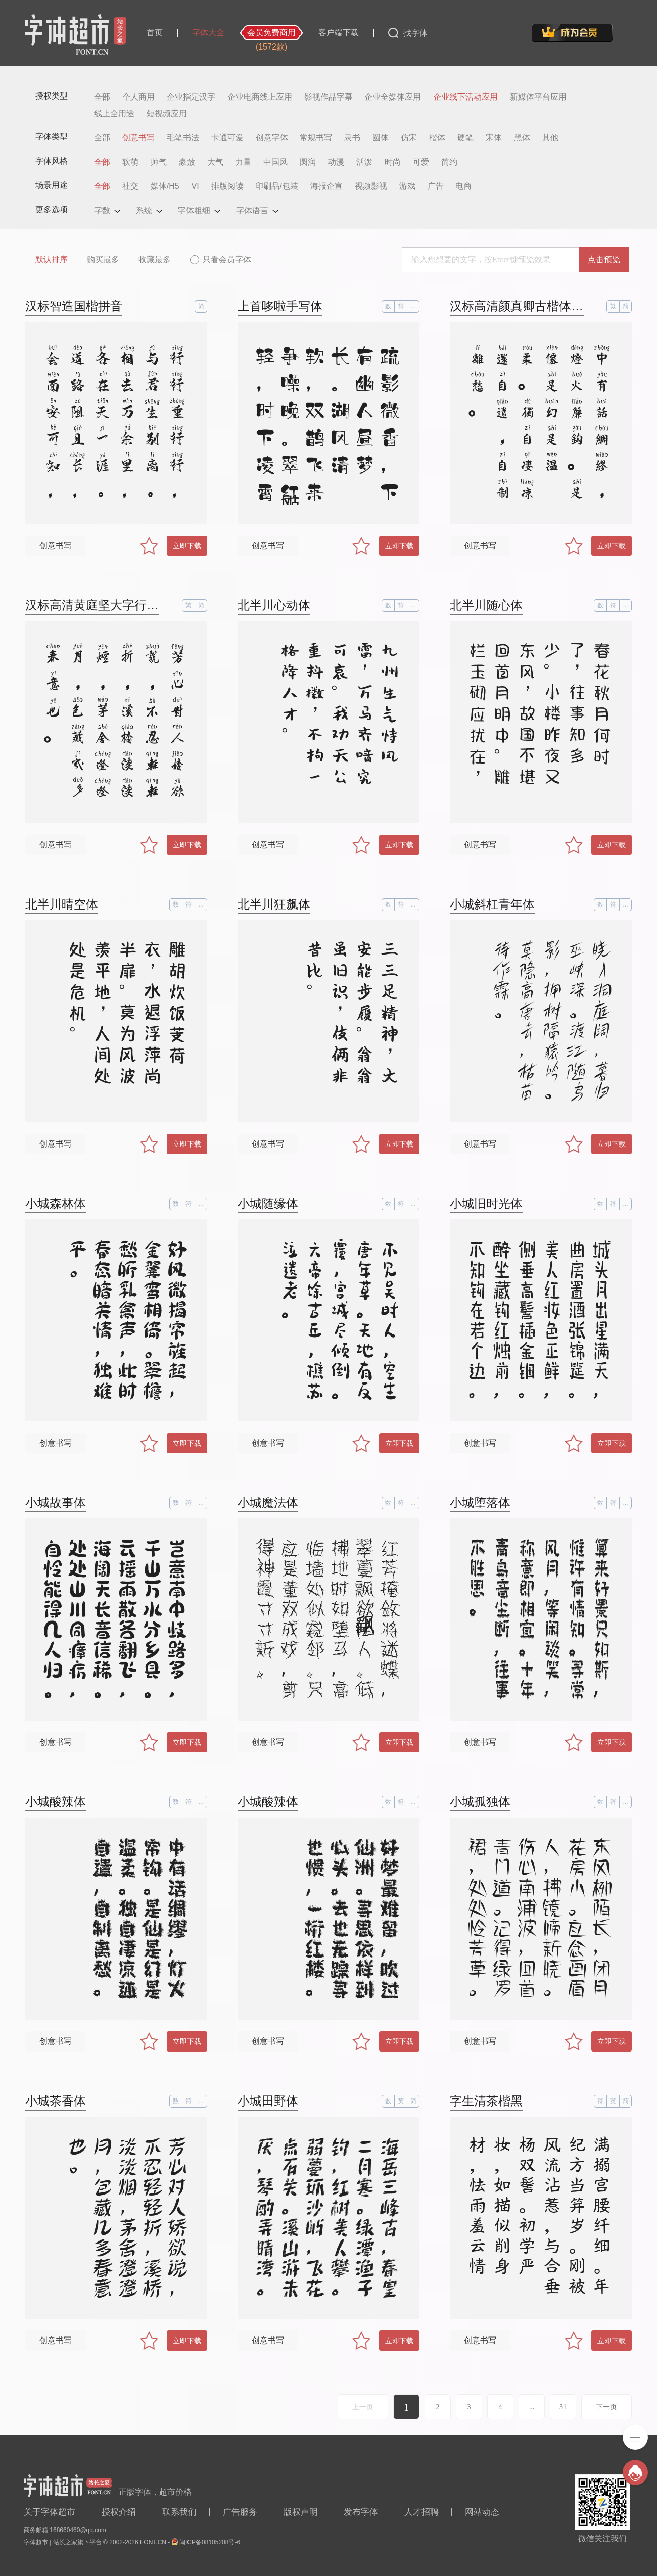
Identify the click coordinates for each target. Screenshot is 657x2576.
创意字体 (272, 138)
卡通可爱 (227, 138)
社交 (130, 186)
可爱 (421, 162)
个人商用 (138, 97)
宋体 (494, 138)
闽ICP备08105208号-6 (209, 2542)
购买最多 (103, 259)
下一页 (606, 2407)
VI (195, 186)
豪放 (187, 162)
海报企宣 (326, 186)
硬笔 (465, 138)
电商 (463, 186)
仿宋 (409, 138)
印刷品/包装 (276, 186)
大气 (215, 162)
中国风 (275, 162)
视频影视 (371, 186)
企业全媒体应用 (392, 97)
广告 (436, 186)
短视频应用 (167, 114)
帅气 (159, 162)
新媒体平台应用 (538, 97)
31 (563, 2407)
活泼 (364, 162)
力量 (243, 162)
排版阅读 (227, 186)
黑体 (522, 138)
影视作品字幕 (328, 97)
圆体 (380, 138)
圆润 (308, 162)
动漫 (336, 162)
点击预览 (604, 259)
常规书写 (316, 138)
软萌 (130, 162)
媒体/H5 (165, 186)
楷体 (437, 138)
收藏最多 (154, 259)
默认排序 (51, 259)
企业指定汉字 (191, 97)
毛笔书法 (183, 138)
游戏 (407, 186)
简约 (449, 162)
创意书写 (138, 138)
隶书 (352, 138)
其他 (550, 138)
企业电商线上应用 (259, 97)
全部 (102, 97)
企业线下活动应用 (465, 97)
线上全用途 (114, 114)
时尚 (393, 162)
